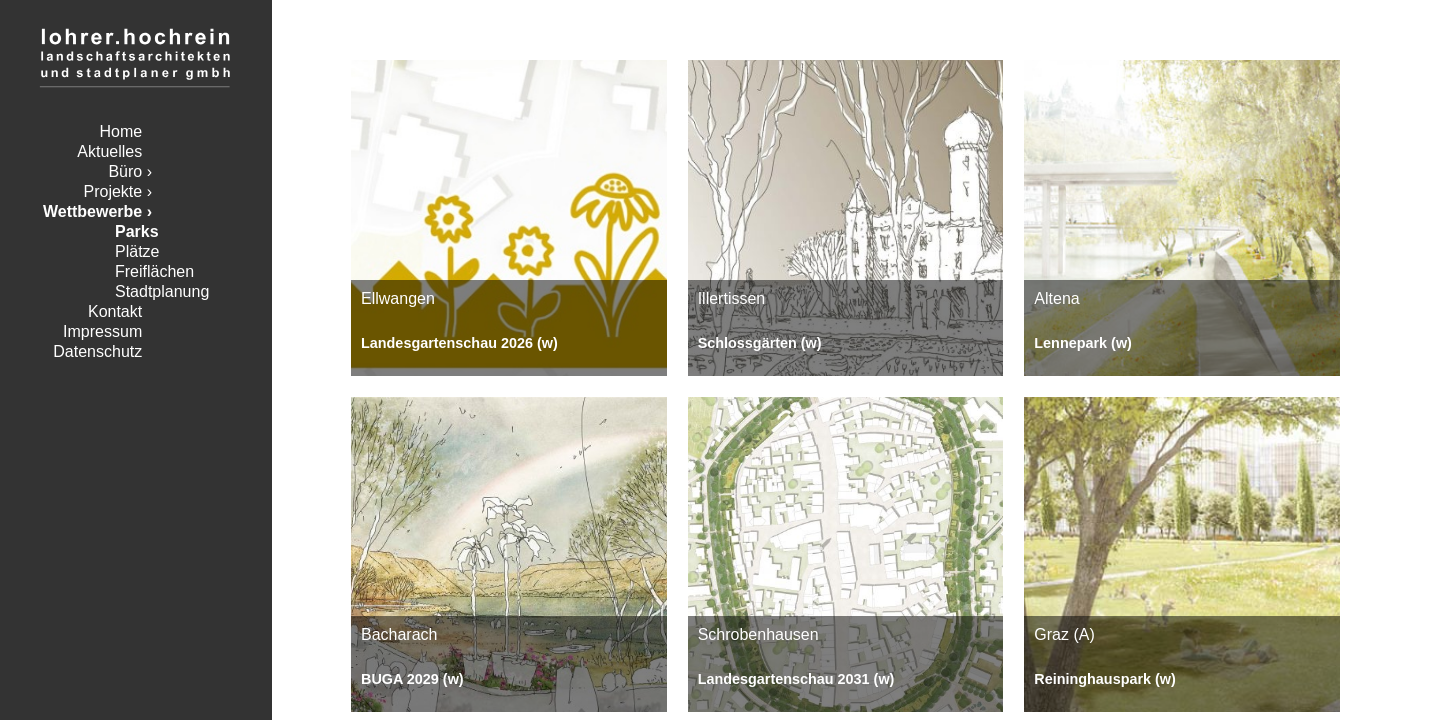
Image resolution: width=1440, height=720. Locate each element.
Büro (125, 171)
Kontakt (115, 311)
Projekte (113, 191)
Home (121, 131)
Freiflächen (154, 271)
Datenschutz (97, 351)
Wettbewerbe (92, 211)
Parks (137, 231)
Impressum (102, 331)
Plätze (137, 251)
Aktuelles (109, 151)
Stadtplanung (162, 291)
